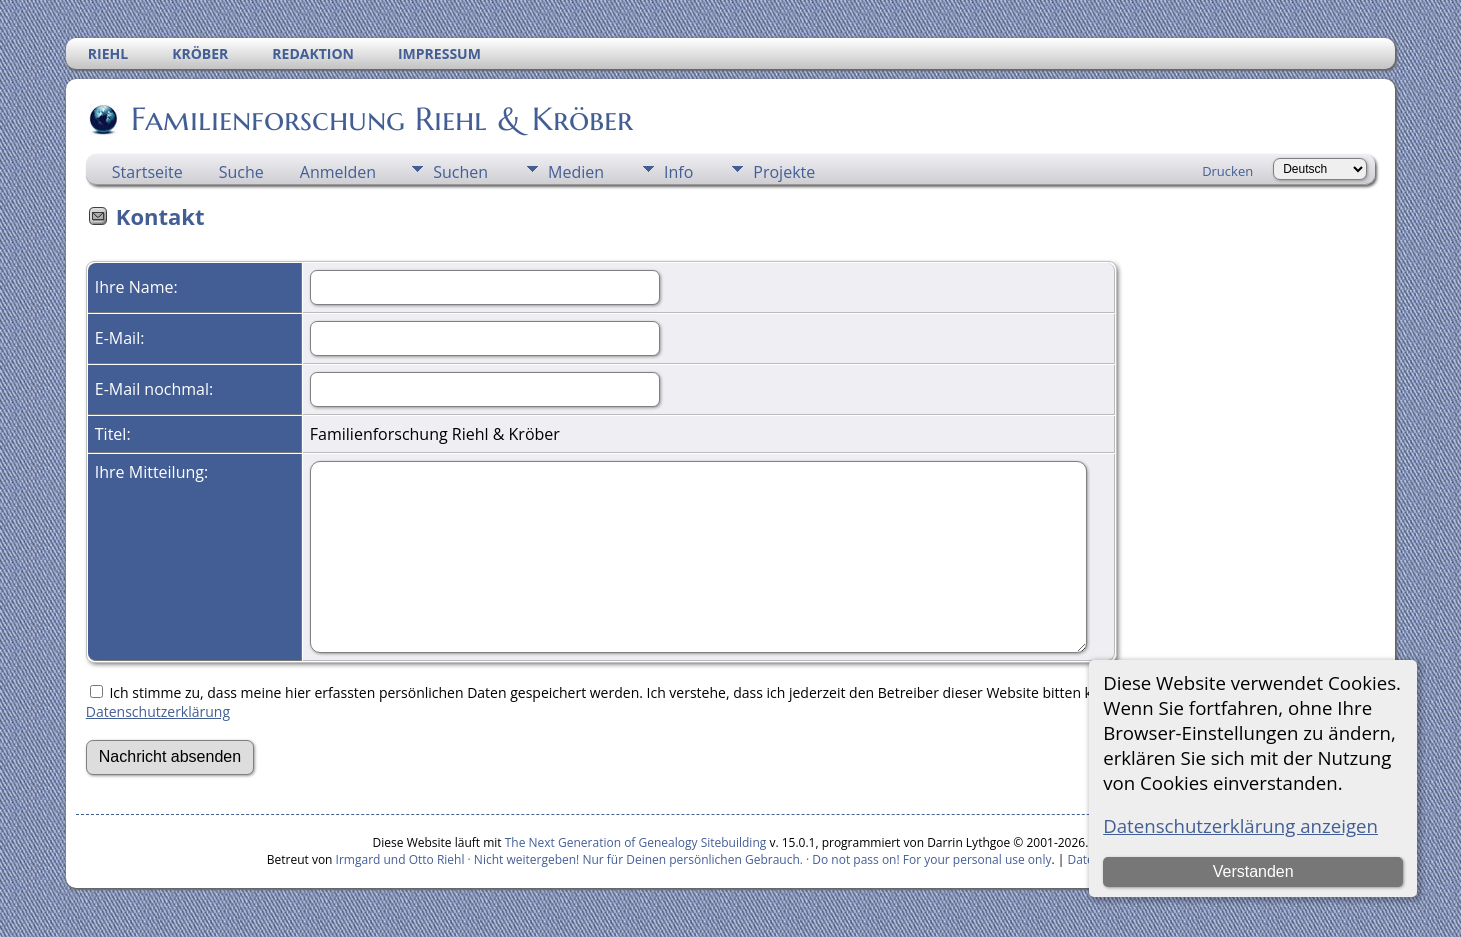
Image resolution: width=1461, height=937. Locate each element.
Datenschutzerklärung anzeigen (1240, 825)
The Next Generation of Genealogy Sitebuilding (636, 842)
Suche (241, 172)
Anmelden (338, 172)
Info (678, 172)
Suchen (460, 172)
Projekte (784, 172)
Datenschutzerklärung (158, 711)
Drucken (1227, 171)
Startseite (147, 172)
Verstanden (1253, 871)
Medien (576, 172)
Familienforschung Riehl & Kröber (380, 119)
